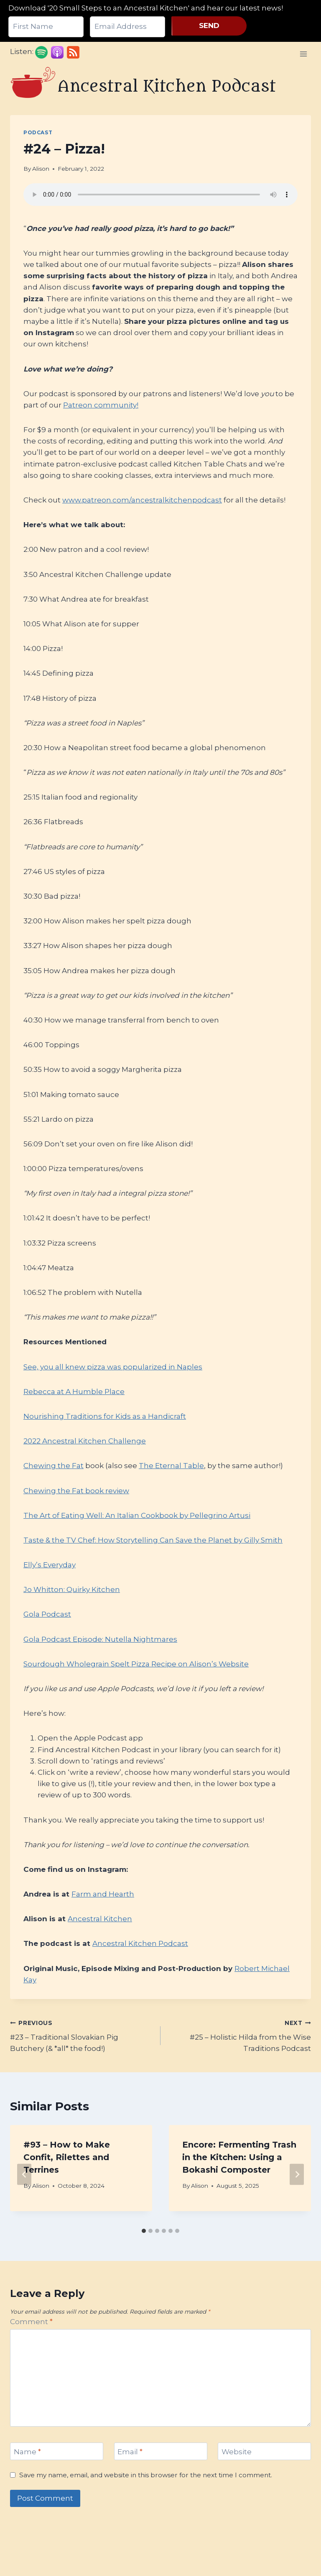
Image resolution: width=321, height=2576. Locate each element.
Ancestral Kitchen (100, 1919)
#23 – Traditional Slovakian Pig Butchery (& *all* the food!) (81, 2035)
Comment (31, 2321)
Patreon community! (100, 405)
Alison (40, 168)
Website (237, 2452)
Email (130, 2452)
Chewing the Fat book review (76, 1491)
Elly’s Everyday (49, 1565)
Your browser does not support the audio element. (160, 194)
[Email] (160, 2452)
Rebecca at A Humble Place (74, 1391)
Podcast (37, 132)
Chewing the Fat (53, 1465)
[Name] (56, 2452)
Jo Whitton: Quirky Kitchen (71, 1589)
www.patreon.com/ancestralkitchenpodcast (142, 500)
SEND (209, 25)
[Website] (264, 2452)
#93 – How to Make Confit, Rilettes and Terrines (66, 2157)
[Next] (297, 2174)
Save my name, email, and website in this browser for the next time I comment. (145, 2475)
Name (27, 2452)
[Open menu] (303, 54)
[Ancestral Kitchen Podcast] (144, 85)
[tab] (144, 2231)
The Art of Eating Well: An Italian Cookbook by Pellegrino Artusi (136, 1515)
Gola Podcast (47, 1614)
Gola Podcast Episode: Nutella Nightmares (100, 1639)
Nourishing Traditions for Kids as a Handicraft (104, 1416)
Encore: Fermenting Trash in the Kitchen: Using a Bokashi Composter (239, 2157)
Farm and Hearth (102, 1894)
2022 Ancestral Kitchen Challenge (84, 1441)
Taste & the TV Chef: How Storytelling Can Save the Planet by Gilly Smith (153, 1540)
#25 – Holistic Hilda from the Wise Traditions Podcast (239, 2035)
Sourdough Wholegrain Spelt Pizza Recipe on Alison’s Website (136, 1664)
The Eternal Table (171, 1465)
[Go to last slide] (24, 2174)
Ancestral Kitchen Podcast (140, 1943)
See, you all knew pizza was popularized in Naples (112, 1367)
